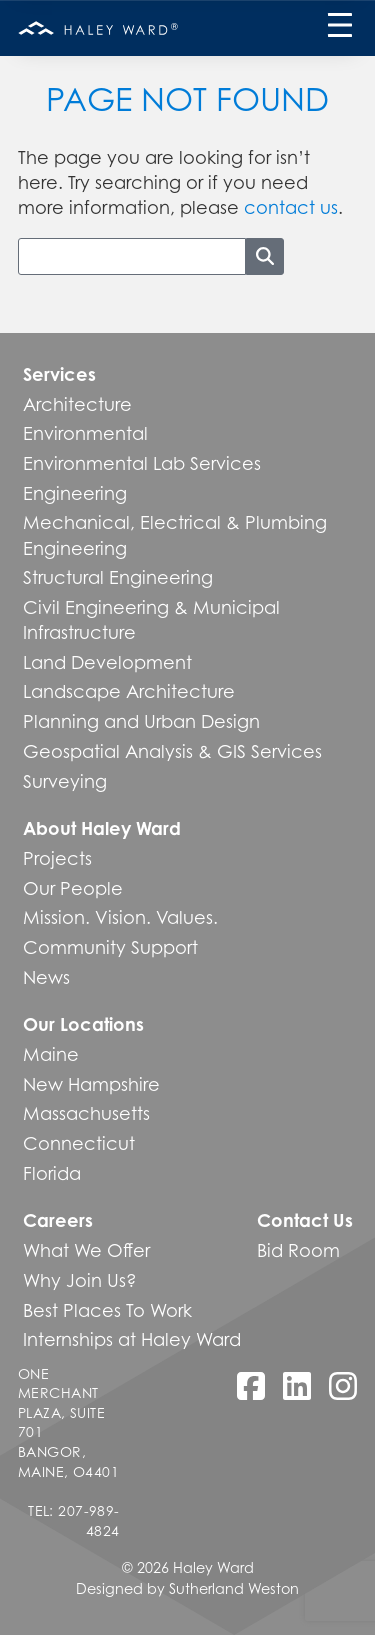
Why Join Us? (80, 1280)
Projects (57, 858)
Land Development (107, 662)
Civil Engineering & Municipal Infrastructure (151, 619)
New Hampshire (91, 1084)
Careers (58, 1220)
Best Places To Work (107, 1310)
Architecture (77, 404)
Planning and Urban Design (141, 721)
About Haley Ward (102, 828)
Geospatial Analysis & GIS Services (172, 751)
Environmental (85, 433)
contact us (291, 207)
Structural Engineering (118, 577)
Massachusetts (86, 1113)
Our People (73, 888)
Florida (52, 1173)
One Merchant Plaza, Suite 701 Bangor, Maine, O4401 (68, 1422)
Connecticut (79, 1143)
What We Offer (86, 1250)
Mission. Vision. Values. (120, 917)
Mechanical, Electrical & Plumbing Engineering (175, 534)
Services (59, 374)
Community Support (110, 947)
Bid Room (298, 1250)
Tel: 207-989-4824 (73, 1520)
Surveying (65, 781)
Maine (51, 1054)
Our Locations (83, 1024)
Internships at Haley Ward (132, 1339)
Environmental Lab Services (142, 463)
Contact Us (305, 1220)
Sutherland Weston (234, 1588)
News (46, 977)
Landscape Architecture (129, 691)
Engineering (75, 493)
